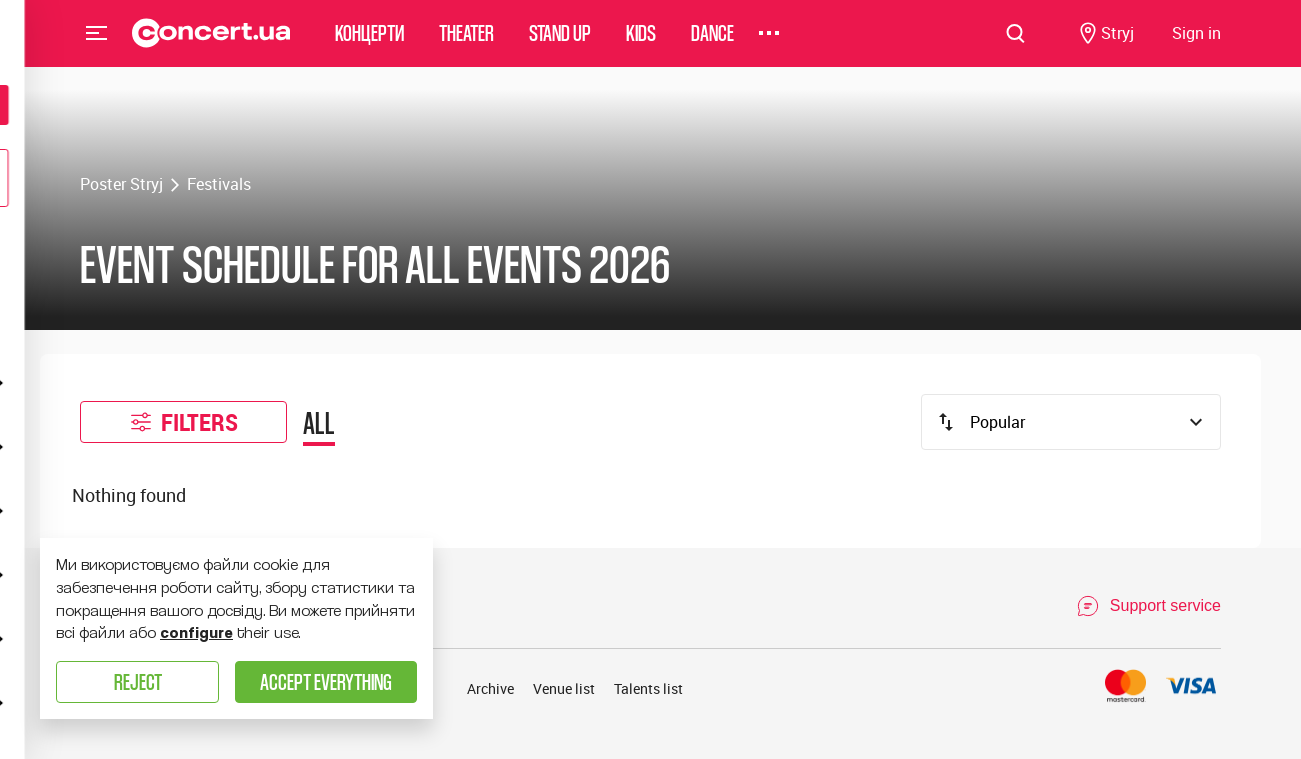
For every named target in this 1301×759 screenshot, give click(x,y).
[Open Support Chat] (1148, 606)
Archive (490, 688)
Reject (138, 681)
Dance (712, 44)
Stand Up (560, 44)
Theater (466, 44)
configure (196, 633)
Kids (641, 44)
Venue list (564, 688)
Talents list (648, 688)
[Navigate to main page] (211, 45)
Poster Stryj (121, 184)
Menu (97, 44)
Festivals (219, 184)
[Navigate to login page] (1196, 45)
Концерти (369, 44)
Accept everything (326, 681)
